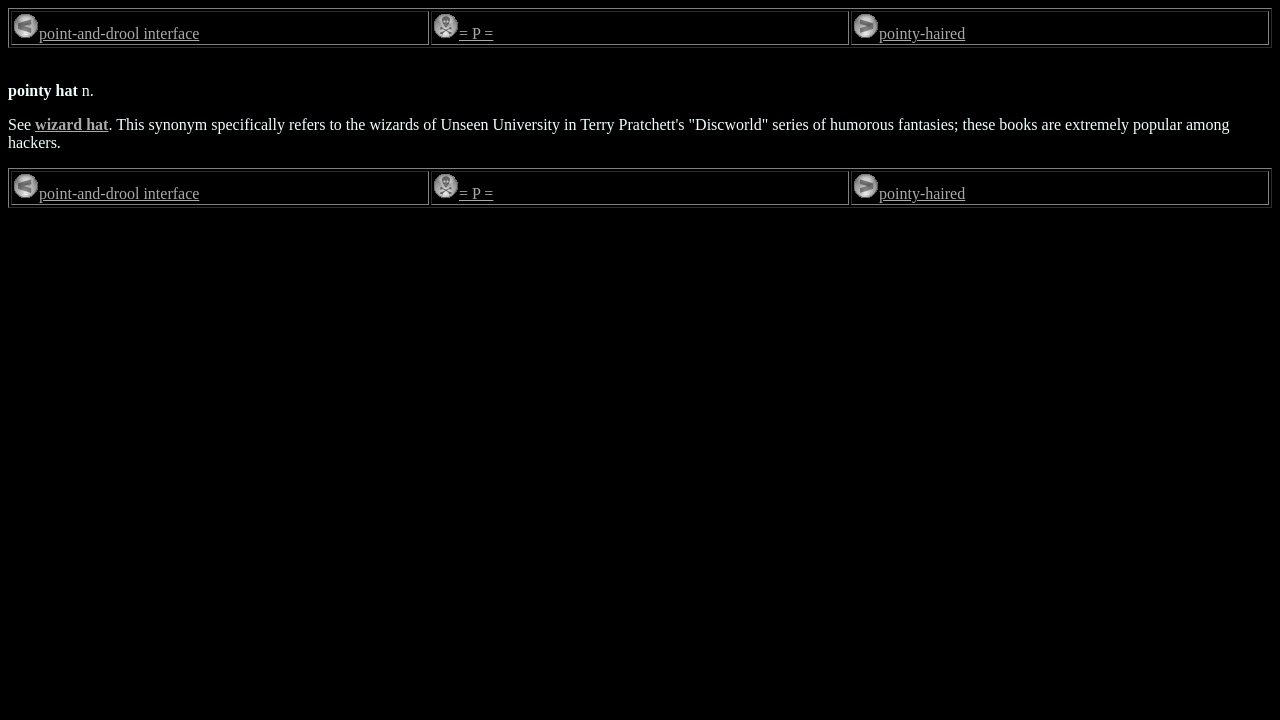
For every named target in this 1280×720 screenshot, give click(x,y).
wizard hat (71, 124)
